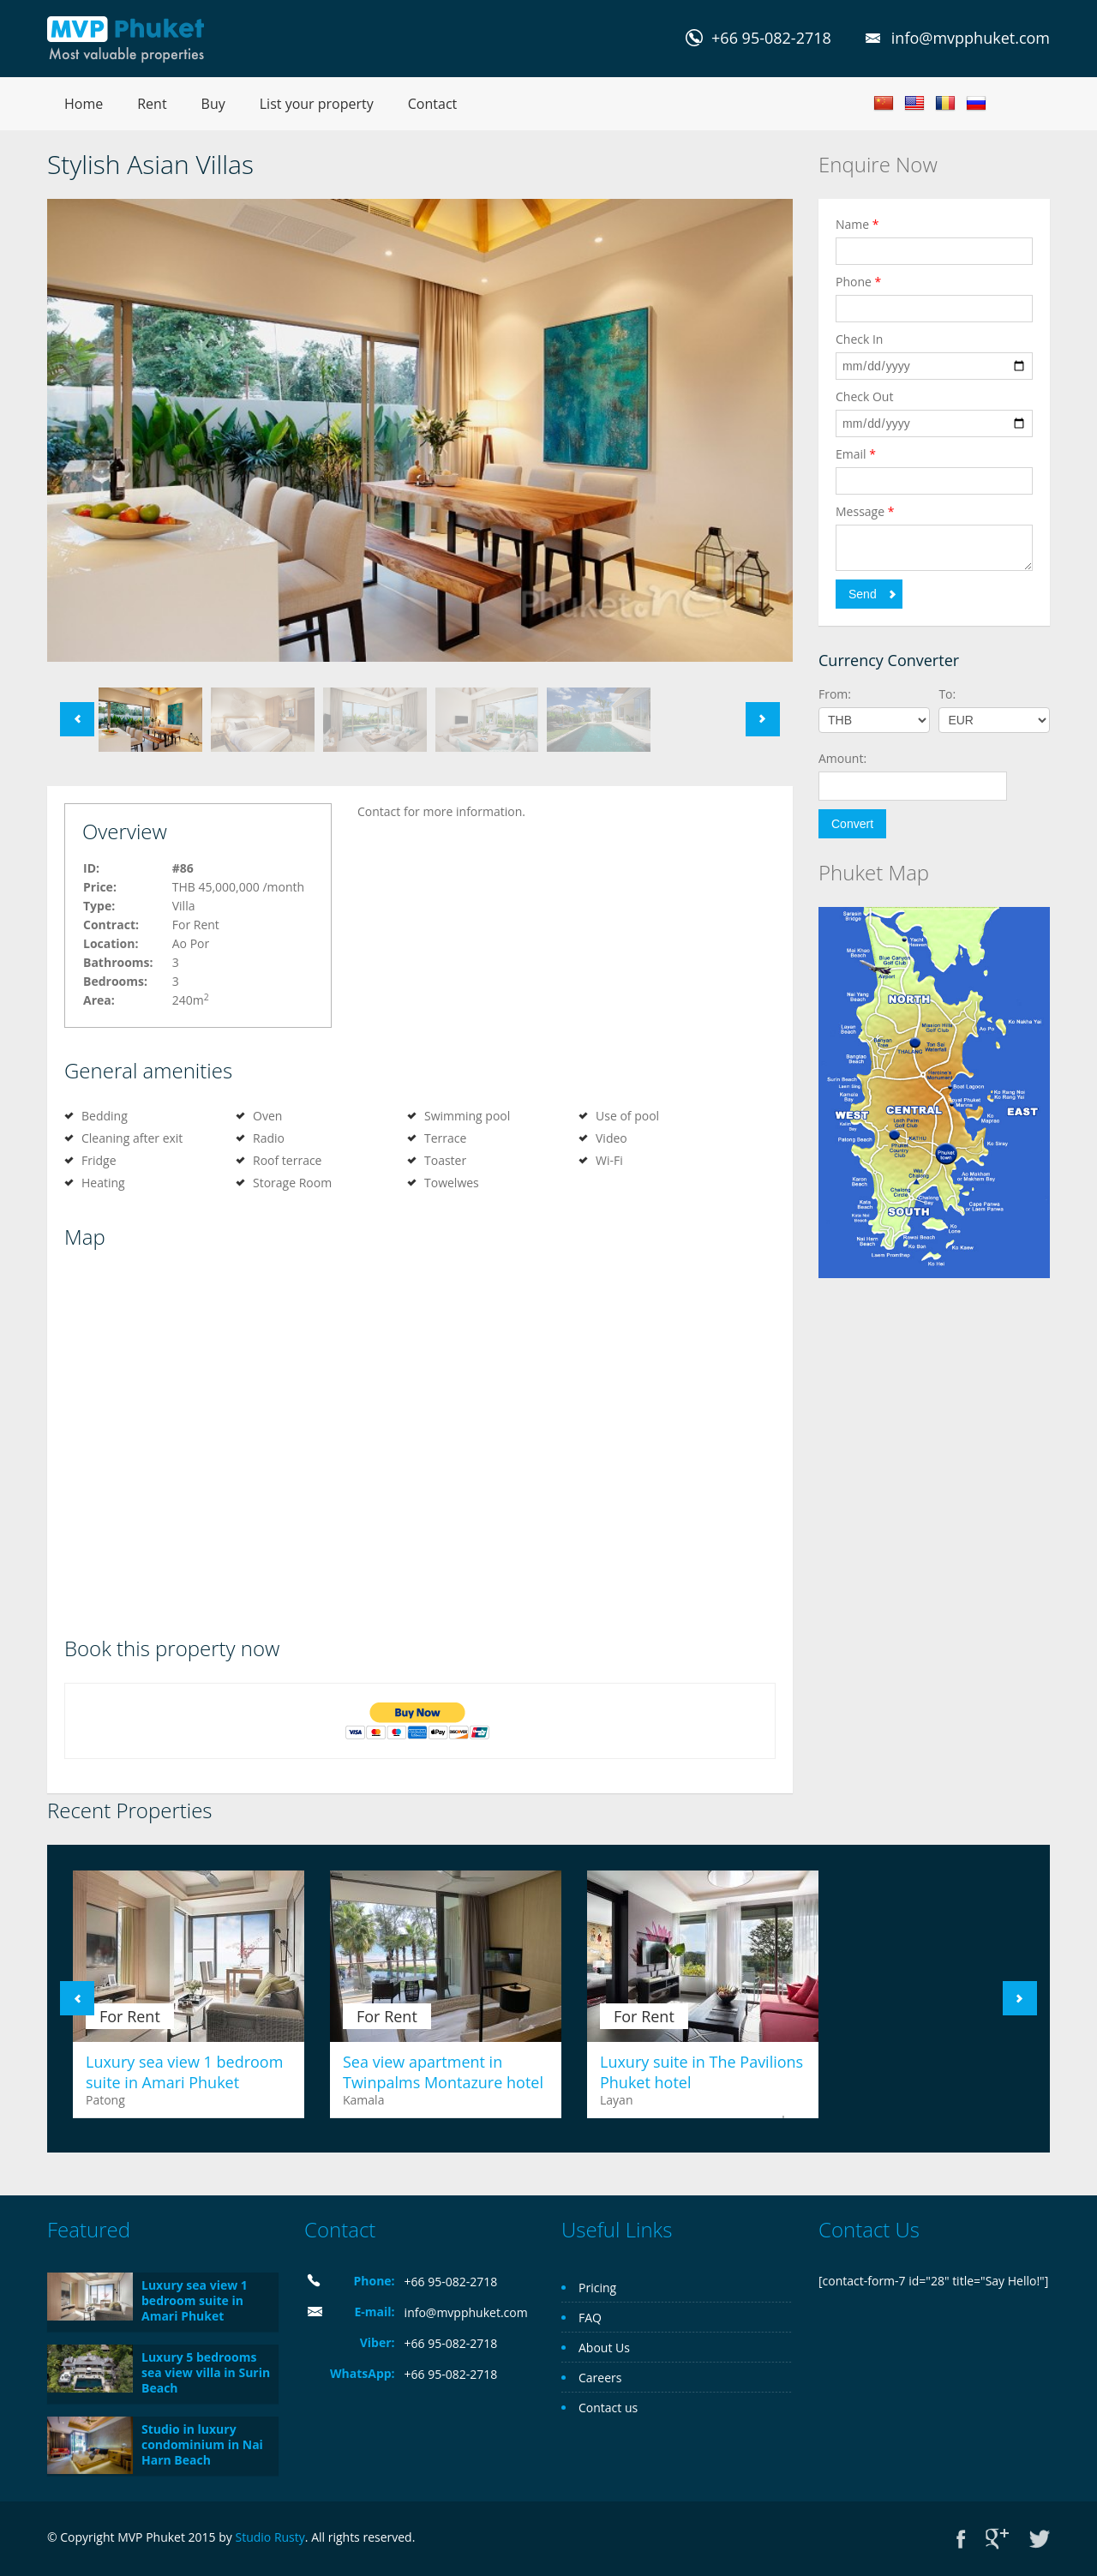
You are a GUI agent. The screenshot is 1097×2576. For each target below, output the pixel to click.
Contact (432, 103)
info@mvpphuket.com (970, 37)
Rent (151, 103)
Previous (77, 719)
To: (947, 694)
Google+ (997, 2539)
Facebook (961, 2539)
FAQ (590, 2317)
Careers (599, 2377)
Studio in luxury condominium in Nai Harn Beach (202, 2444)
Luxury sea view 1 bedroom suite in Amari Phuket (184, 2072)
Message (865, 511)
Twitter (1039, 2539)
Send (862, 594)
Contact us (608, 2407)
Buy (213, 103)
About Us (604, 2347)
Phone (858, 281)
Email (856, 454)
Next (763, 719)
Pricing (597, 2287)
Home (83, 103)
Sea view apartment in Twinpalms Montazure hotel (443, 2072)
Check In (859, 339)
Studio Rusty (269, 2537)
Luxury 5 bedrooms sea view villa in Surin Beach (205, 2372)
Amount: (842, 758)
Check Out (864, 396)
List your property (317, 103)
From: (834, 694)
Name (857, 224)
